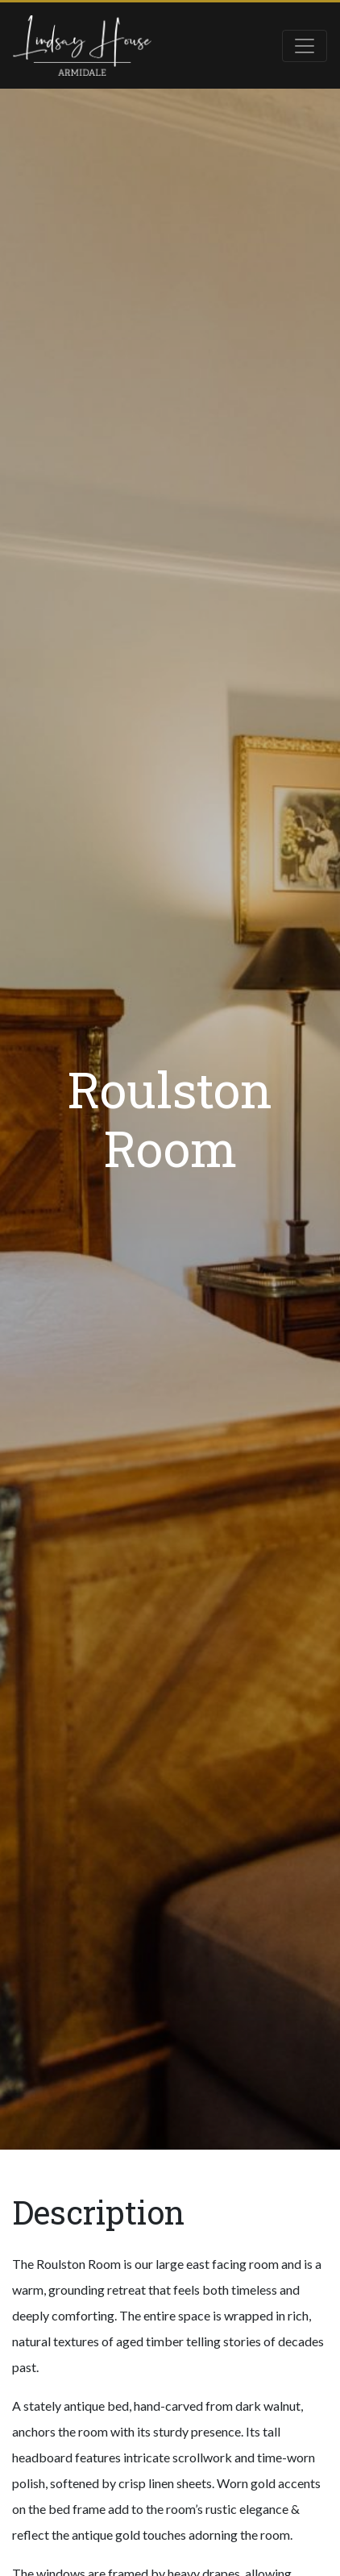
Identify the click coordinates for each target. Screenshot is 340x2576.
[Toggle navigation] (304, 46)
